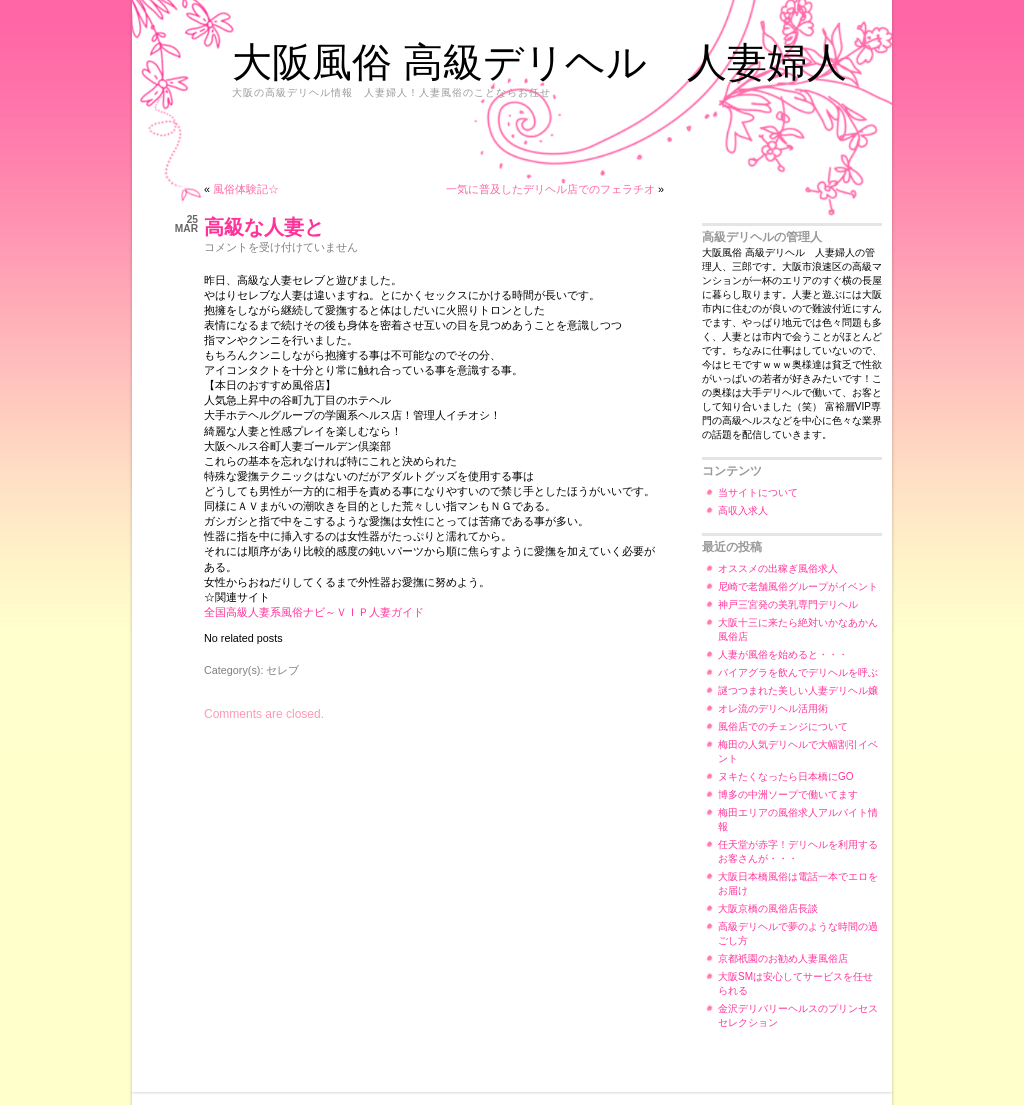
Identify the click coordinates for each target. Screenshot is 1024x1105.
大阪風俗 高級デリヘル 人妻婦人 (539, 62)
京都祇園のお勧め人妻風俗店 (783, 958)
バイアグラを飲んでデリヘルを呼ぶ (798, 672)
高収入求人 (743, 510)
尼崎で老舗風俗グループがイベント (798, 586)
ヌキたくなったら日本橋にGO (786, 776)
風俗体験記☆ (246, 189)
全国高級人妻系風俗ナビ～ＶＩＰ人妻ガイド (314, 612)
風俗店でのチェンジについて (783, 726)
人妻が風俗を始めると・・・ (783, 654)
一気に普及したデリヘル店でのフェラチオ (550, 189)
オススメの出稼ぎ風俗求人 (778, 568)
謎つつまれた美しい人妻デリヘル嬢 (798, 690)
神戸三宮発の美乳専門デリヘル (788, 604)
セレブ (282, 670)
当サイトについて (758, 492)
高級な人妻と (264, 227)
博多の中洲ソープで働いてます (788, 794)
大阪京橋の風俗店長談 (768, 908)
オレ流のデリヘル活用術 (773, 708)
